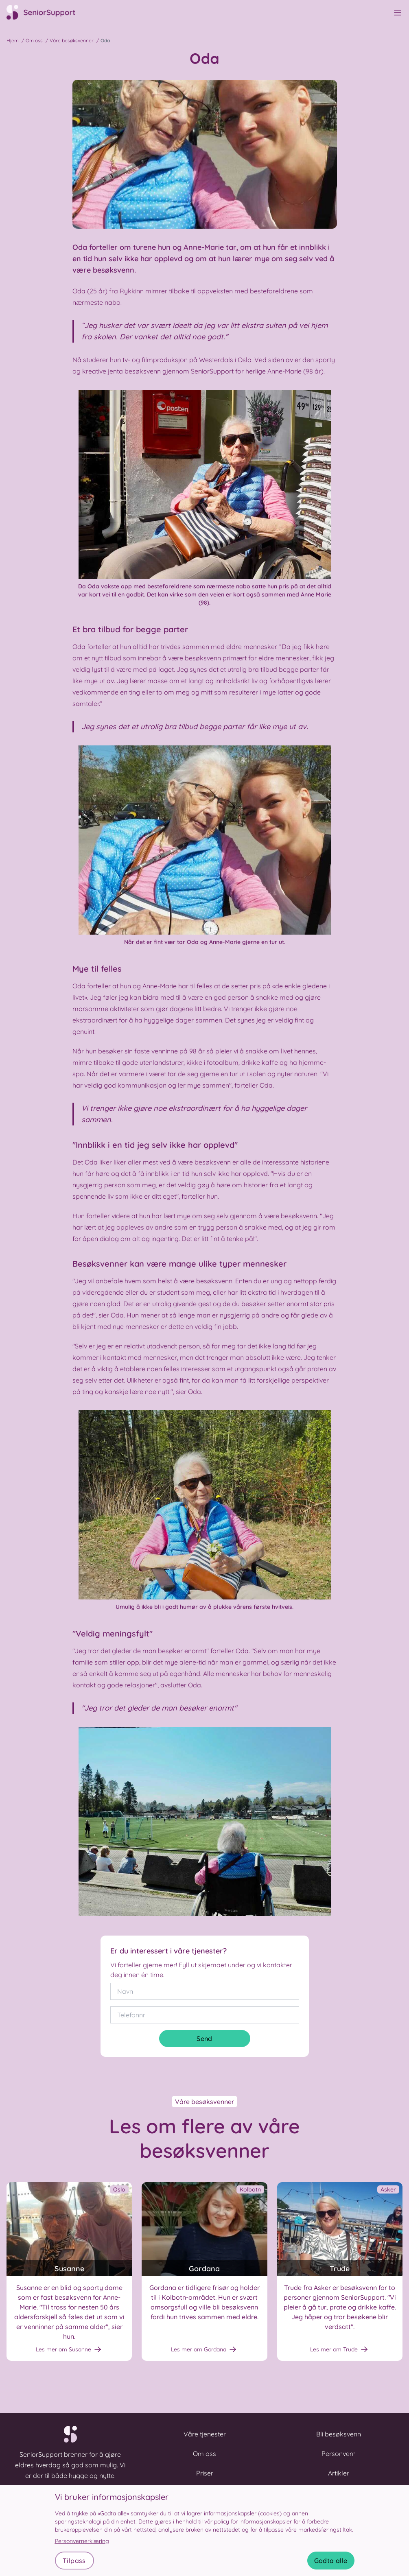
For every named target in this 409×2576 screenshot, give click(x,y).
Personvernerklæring (82, 2541)
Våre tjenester (205, 2434)
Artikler (338, 2473)
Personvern (339, 2453)
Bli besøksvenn (338, 2434)
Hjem (13, 40)
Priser (204, 2473)
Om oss (34, 40)
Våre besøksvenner (72, 40)
